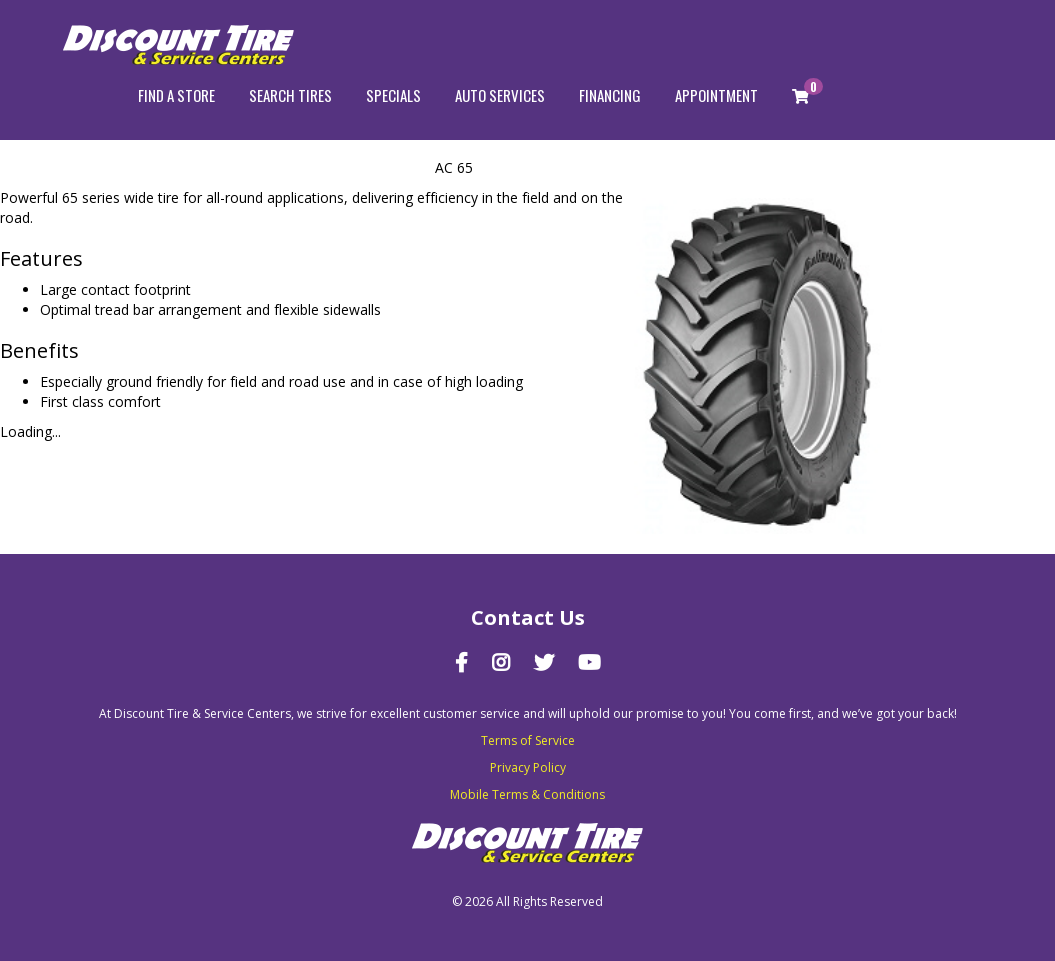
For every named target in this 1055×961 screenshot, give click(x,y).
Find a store (176, 95)
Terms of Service (528, 740)
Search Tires (290, 95)
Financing (610, 95)
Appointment (716, 95)
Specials (393, 95)
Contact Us (528, 617)
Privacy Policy (528, 767)
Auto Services (500, 95)
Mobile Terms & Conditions (527, 794)
